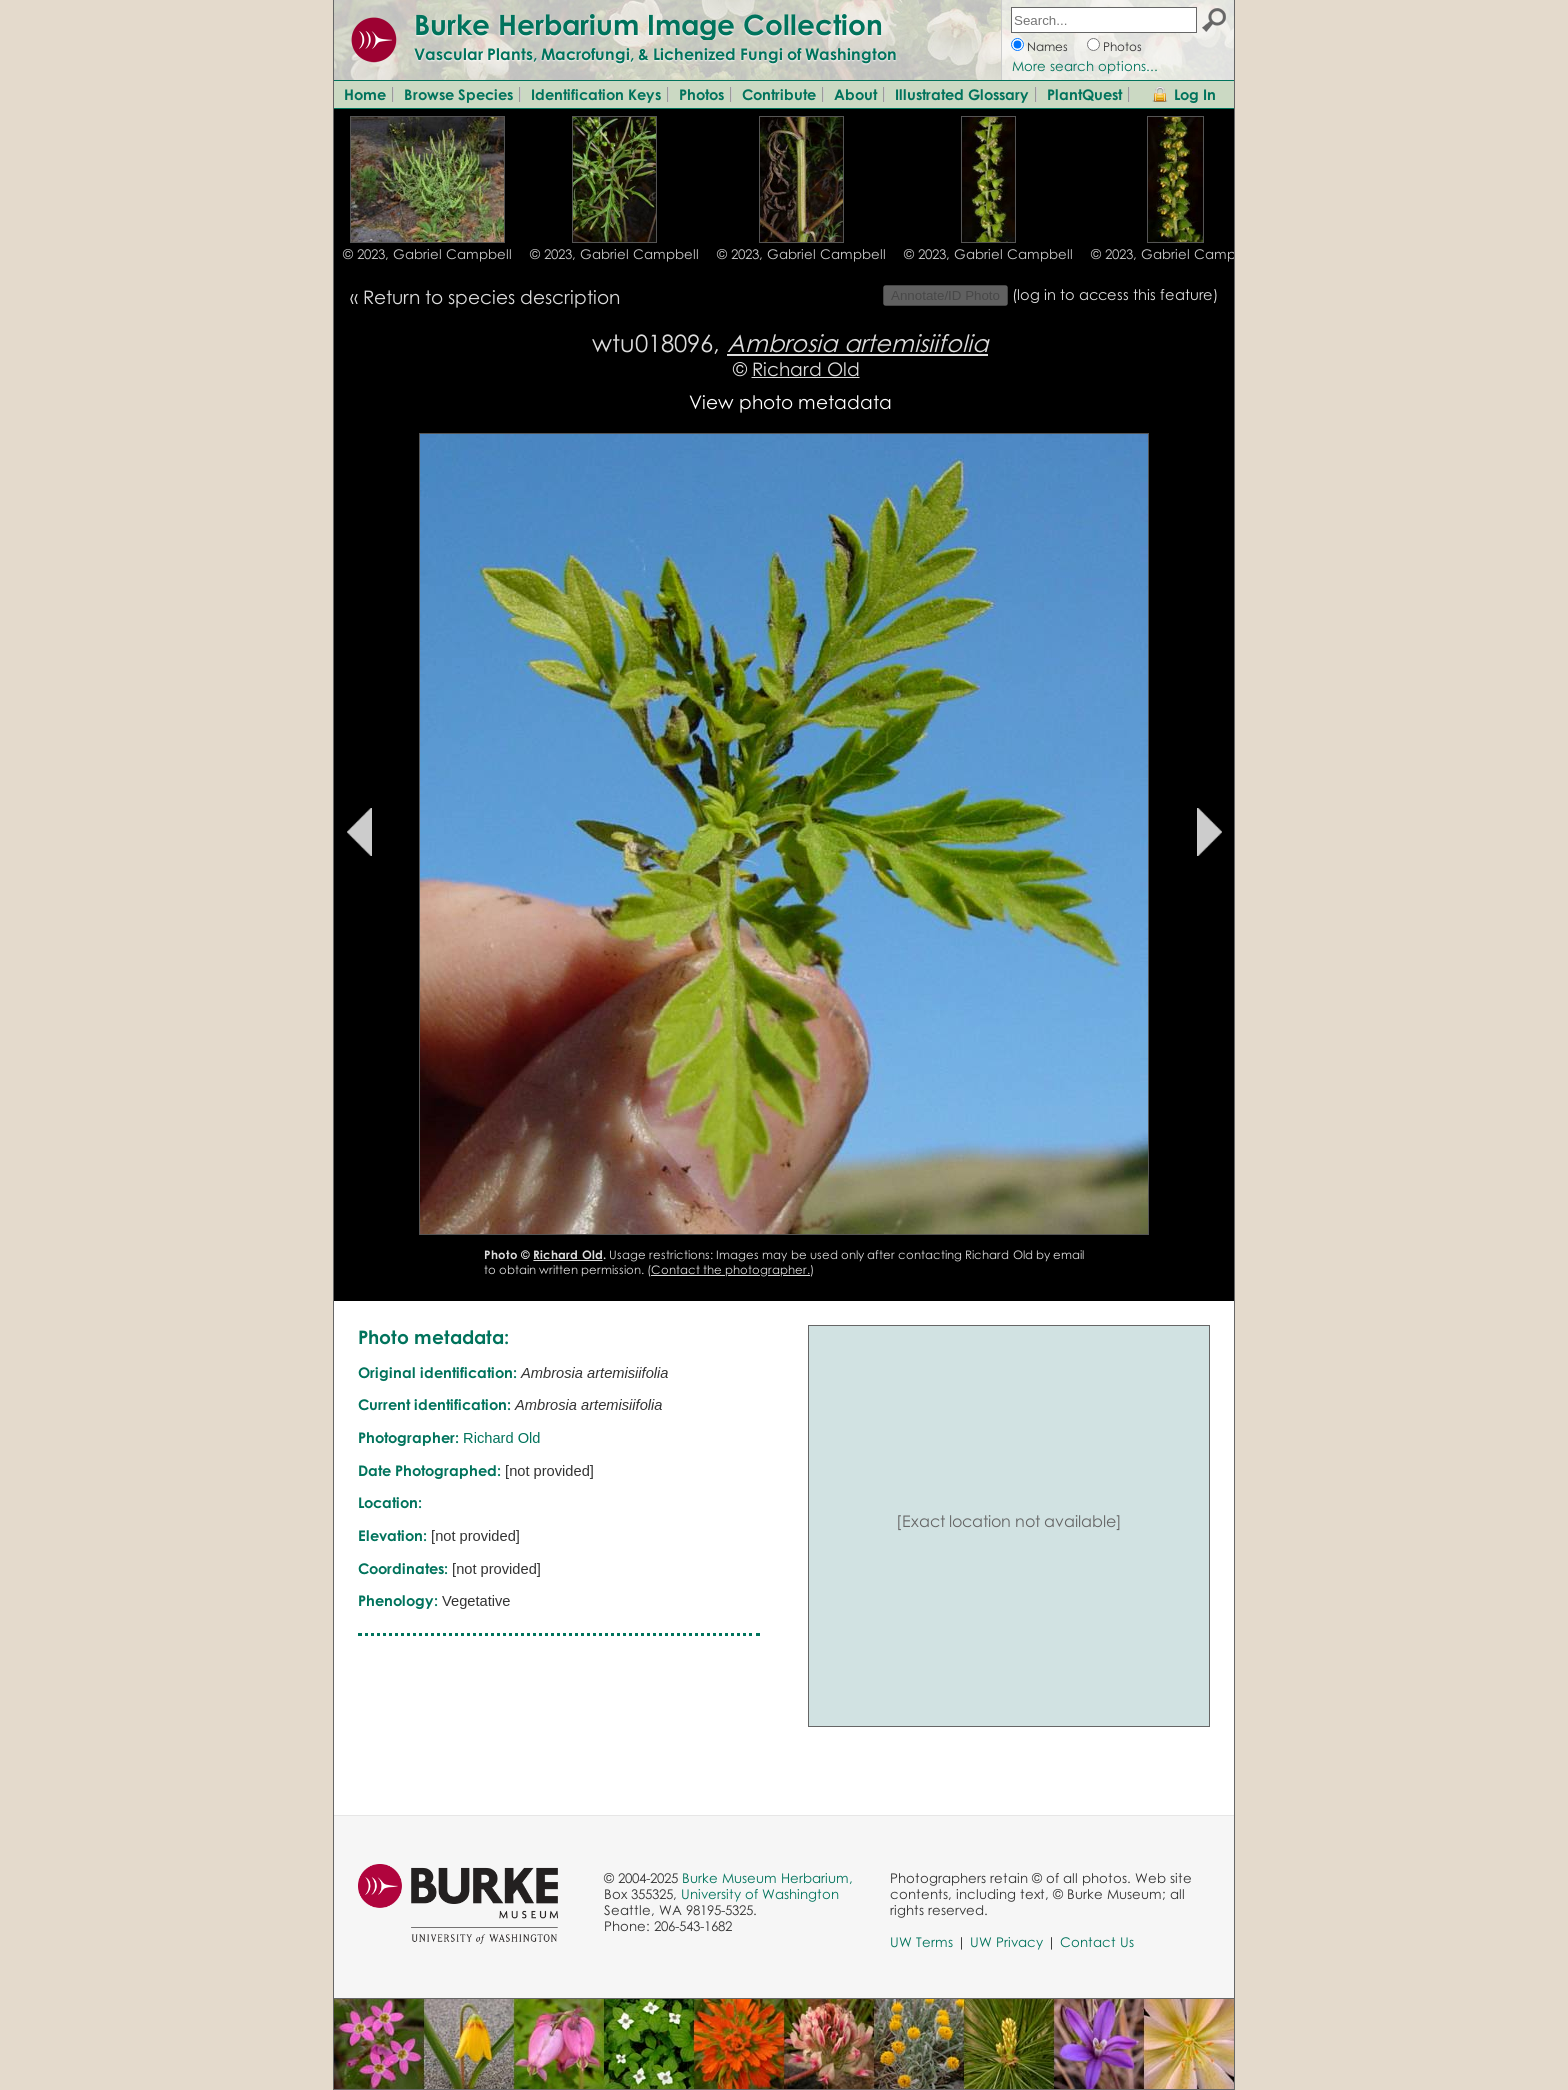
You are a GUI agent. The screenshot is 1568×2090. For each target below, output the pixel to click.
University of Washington (760, 1894)
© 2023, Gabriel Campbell (427, 254)
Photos (1122, 46)
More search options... (1085, 66)
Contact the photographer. (730, 1269)
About (855, 94)
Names (1047, 46)
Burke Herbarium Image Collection (648, 24)
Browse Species (458, 94)
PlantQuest (1084, 94)
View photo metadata (790, 401)
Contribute (779, 94)
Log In (1195, 94)
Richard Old (806, 368)
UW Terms (921, 1942)
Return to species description (491, 296)
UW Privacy (1006, 1942)
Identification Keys (596, 94)
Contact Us (1097, 1942)
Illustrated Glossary (962, 94)
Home (365, 94)
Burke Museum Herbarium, (767, 1878)
